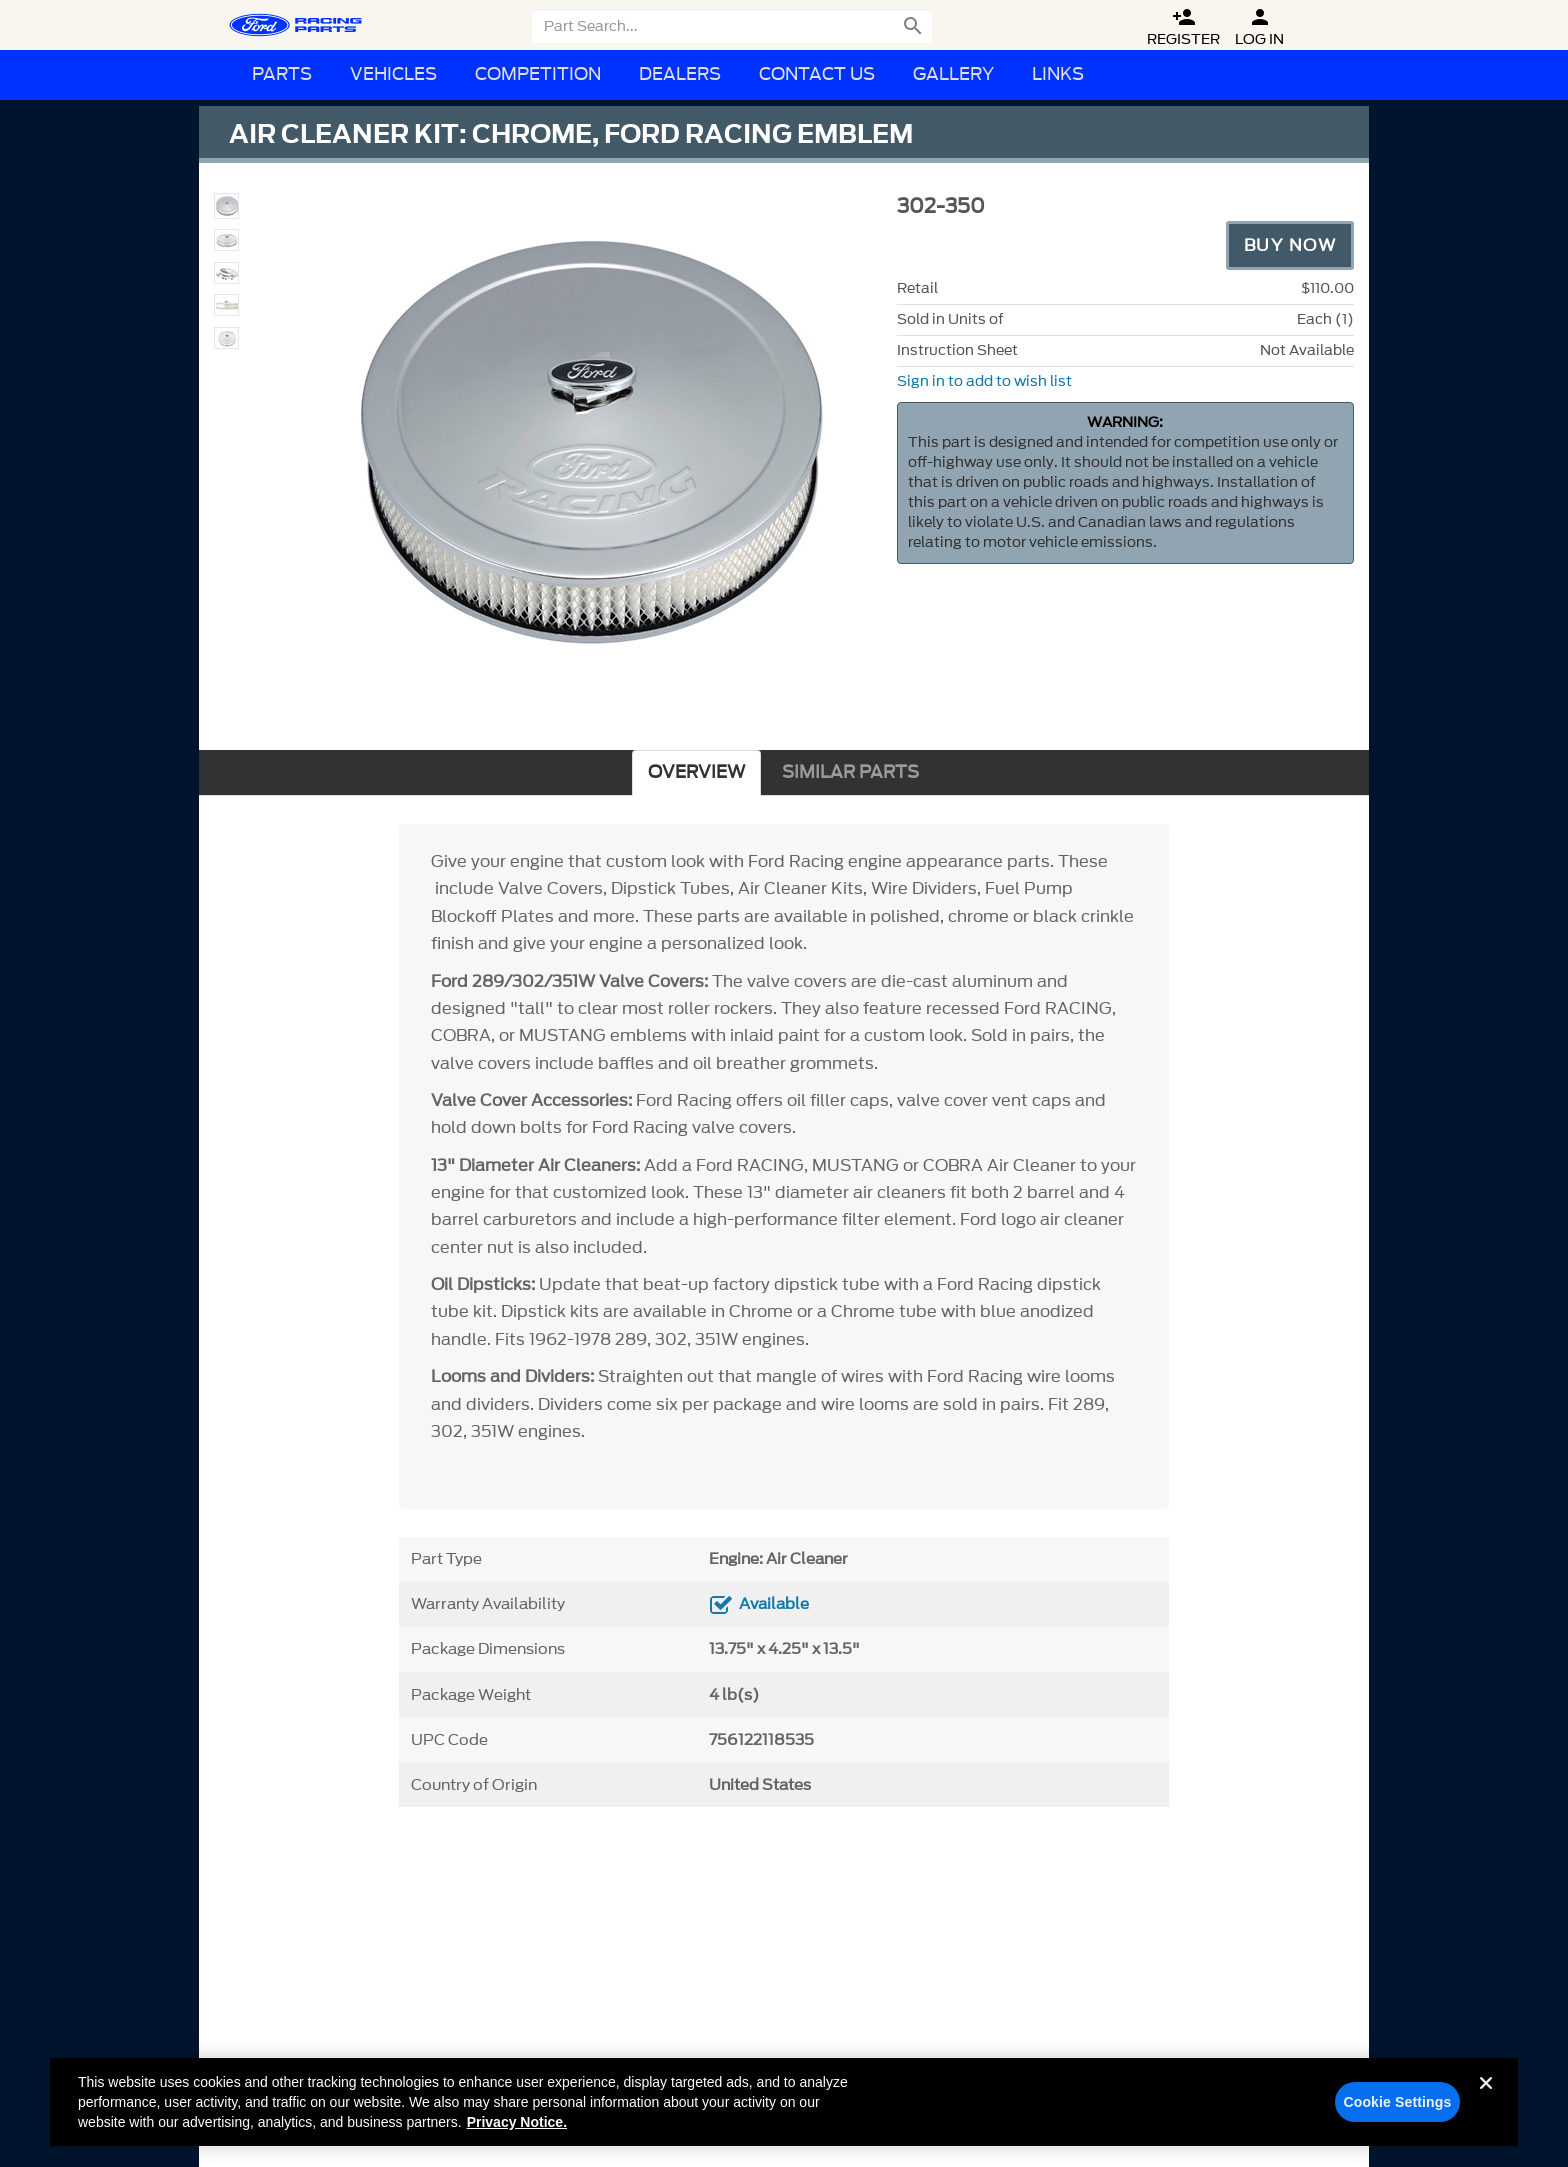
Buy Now (1290, 245)
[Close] (1486, 2108)
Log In (1259, 27)
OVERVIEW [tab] (696, 772)
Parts (282, 74)
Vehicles (393, 74)
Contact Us (817, 74)
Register (1183, 27)
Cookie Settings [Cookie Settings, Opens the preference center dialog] (1397, 2111)
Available (774, 1604)
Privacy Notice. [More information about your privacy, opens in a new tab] (517, 2131)
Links (1058, 74)
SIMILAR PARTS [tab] (850, 772)
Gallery (953, 74)
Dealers (680, 74)
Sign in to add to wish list (984, 381)
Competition (538, 74)
